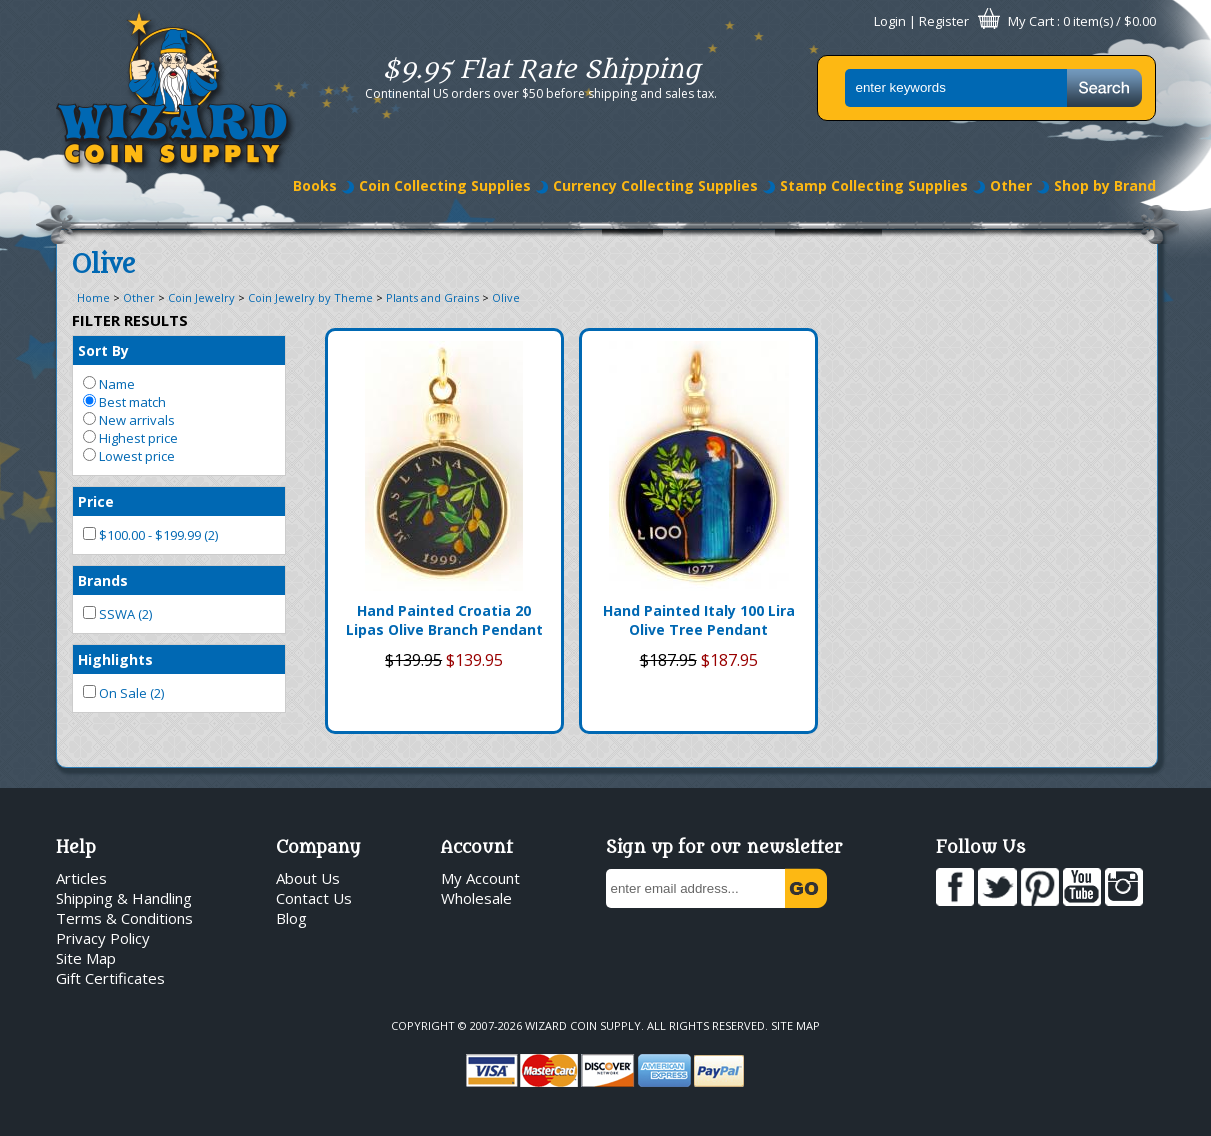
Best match (124, 402)
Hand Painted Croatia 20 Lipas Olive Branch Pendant (444, 620)
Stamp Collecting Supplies (874, 185)
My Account (480, 878)
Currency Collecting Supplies (655, 185)
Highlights (115, 659)
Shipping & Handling (124, 898)
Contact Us (314, 898)
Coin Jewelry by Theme (310, 297)
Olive (506, 297)
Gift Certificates (110, 978)
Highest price (130, 438)
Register (944, 21)
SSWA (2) (117, 614)
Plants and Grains (432, 297)
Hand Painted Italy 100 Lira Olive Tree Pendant (699, 620)
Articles (81, 878)
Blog (291, 918)
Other (1011, 185)
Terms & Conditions (124, 918)
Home (93, 297)
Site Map (86, 958)
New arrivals (129, 420)
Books (315, 185)
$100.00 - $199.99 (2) (150, 535)
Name (109, 384)
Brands (103, 580)
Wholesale (476, 898)
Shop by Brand (1105, 185)
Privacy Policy (103, 938)
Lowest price (129, 456)
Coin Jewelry (201, 297)
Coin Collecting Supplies (445, 185)
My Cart (1031, 21)
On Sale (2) (123, 693)
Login (890, 21)
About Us (308, 878)
